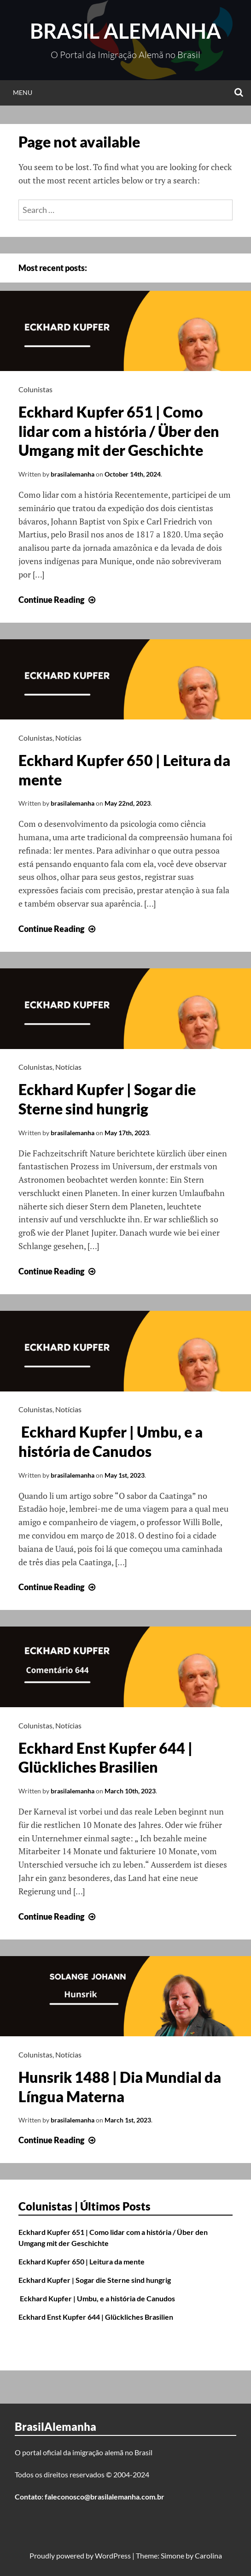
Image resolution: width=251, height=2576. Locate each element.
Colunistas (35, 389)
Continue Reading (58, 600)
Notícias (68, 737)
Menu (22, 92)
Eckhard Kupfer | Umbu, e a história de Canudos (96, 2298)
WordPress (113, 2555)
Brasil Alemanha (125, 30)
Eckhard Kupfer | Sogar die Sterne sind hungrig (94, 2279)
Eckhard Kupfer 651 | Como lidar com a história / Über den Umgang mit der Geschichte (118, 431)
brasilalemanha (72, 474)
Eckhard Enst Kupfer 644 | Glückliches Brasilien (95, 2316)
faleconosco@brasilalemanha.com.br (104, 2496)
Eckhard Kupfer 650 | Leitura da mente (81, 2261)
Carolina (208, 2555)
